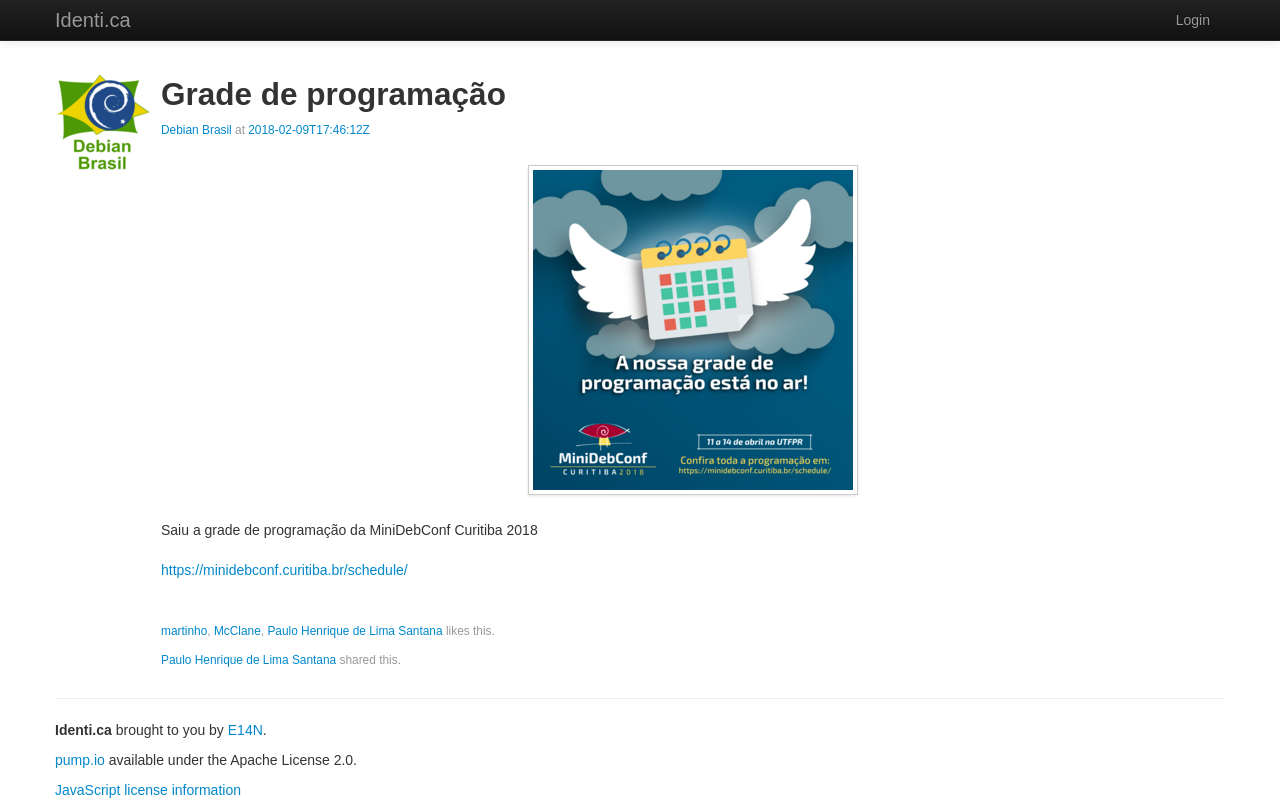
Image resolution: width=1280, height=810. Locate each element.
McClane (237, 631)
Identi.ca (93, 20)
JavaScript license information (148, 790)
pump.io (80, 760)
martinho (184, 631)
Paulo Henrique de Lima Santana (354, 631)
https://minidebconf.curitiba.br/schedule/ (284, 570)
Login (1193, 20)
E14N (245, 730)
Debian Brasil (196, 130)
